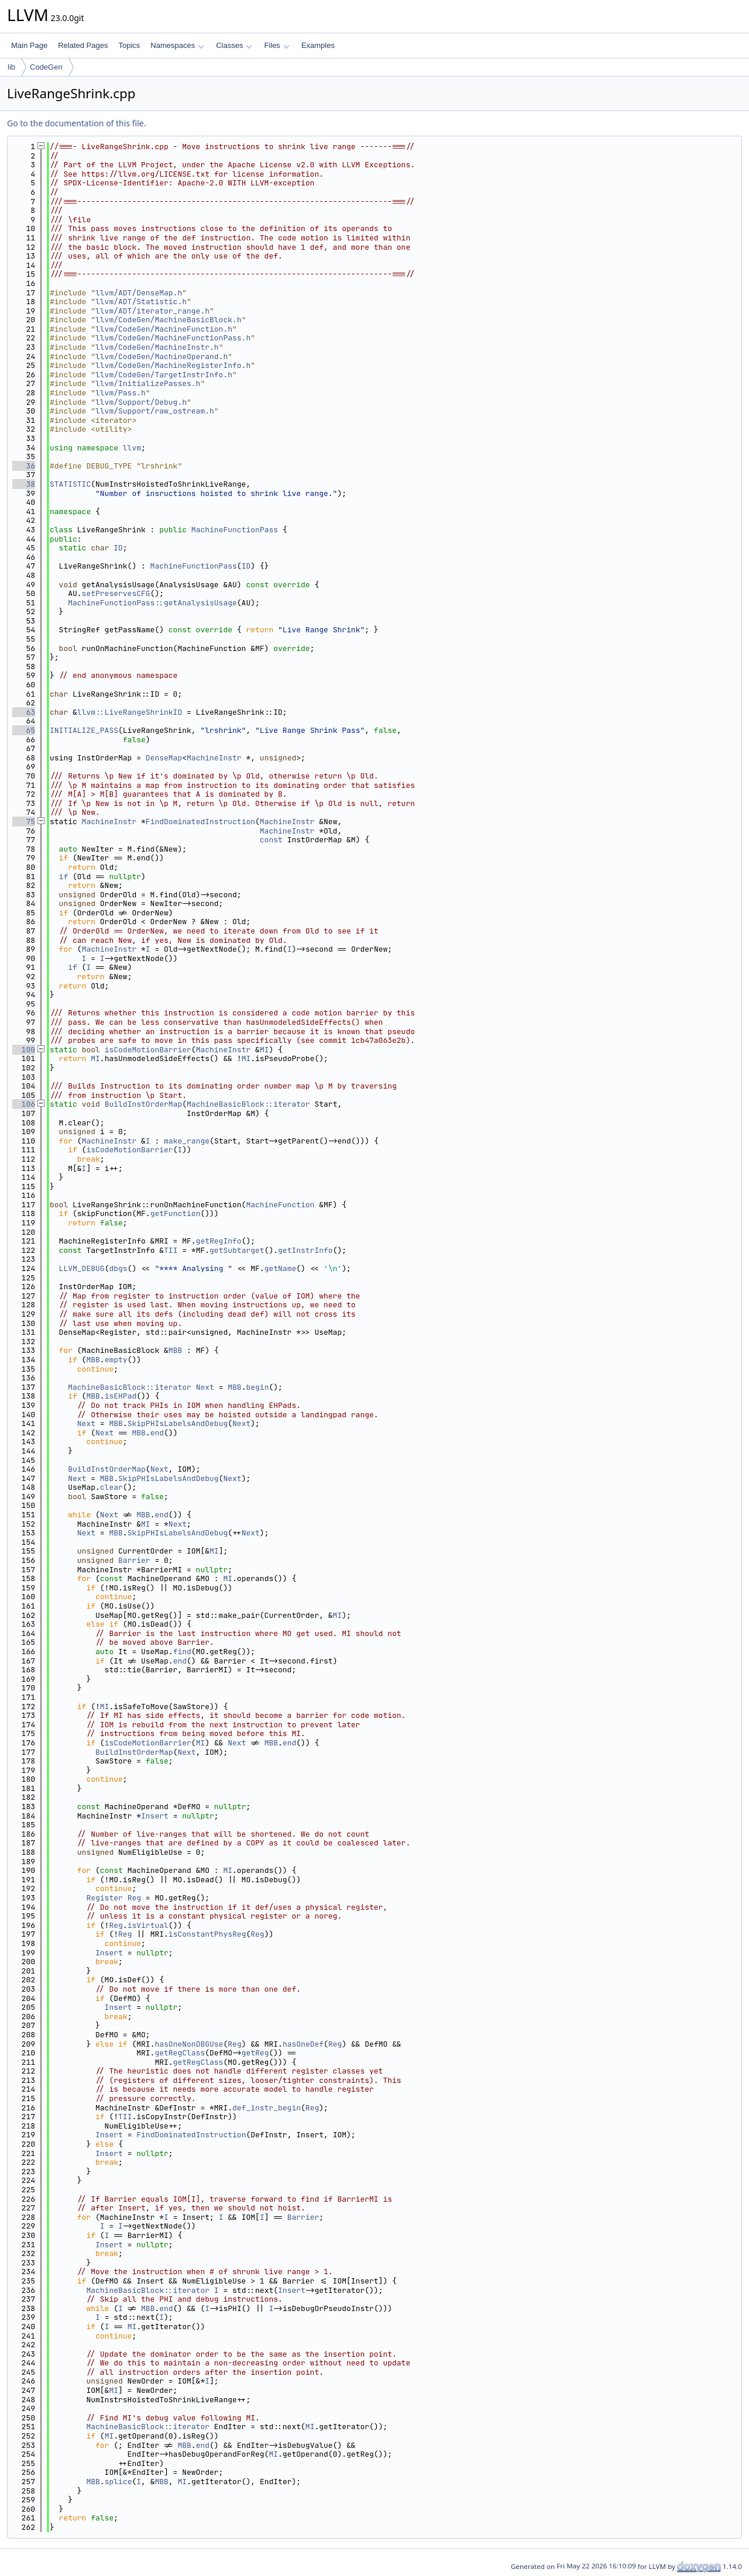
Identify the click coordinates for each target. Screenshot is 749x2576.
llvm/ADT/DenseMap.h (138, 293)
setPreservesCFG (116, 593)
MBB (175, 1350)
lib (11, 67)
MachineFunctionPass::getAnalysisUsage (152, 603)
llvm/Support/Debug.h (141, 402)
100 (23, 1050)
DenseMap (164, 758)
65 (23, 730)
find (182, 1652)
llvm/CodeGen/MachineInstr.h (157, 347)
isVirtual (148, 1925)
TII (170, 1250)
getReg (255, 2053)
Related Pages (83, 45)
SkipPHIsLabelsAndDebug (178, 1423)
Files (276, 45)
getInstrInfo (305, 1250)
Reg (134, 1898)
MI (264, 1050)
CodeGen (46, 67)
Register (104, 1898)
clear (111, 1487)
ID (118, 548)
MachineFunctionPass (234, 530)
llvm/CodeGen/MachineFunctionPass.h (172, 338)
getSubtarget (236, 1250)
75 (23, 821)
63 (23, 712)
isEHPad (121, 1396)
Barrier (134, 1560)
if (63, 876)
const (271, 840)
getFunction (175, 1213)
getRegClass (179, 2053)
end (157, 1433)
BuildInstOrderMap (144, 1104)
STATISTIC (70, 484)
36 (23, 466)
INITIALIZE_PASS (84, 730)
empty (116, 1360)
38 (23, 484)
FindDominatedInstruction (200, 821)
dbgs (118, 1268)
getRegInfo (219, 1241)
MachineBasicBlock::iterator (248, 1104)
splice (118, 2482)
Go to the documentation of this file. (76, 123)
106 (23, 1104)
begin (257, 1387)
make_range (186, 1141)
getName (280, 1268)
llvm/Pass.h (120, 393)
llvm (132, 448)
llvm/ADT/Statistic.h (141, 301)
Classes (234, 45)
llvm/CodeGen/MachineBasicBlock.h (168, 320)
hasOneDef (303, 2044)
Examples (318, 45)
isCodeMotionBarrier (148, 1050)
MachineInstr (214, 758)
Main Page (29, 45)
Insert (155, 1816)
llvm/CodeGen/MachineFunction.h (163, 329)
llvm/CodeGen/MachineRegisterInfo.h (172, 365)
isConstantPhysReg (207, 1934)
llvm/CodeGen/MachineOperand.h (161, 356)
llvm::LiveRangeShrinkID (129, 712)
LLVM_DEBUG (82, 1268)
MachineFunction (280, 1205)
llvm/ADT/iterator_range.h (152, 311)
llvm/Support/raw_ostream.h (154, 411)
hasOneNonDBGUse (188, 2044)
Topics (129, 45)
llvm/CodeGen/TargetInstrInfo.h (163, 375)
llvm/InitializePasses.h (147, 383)
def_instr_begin (266, 2108)
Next (205, 1387)
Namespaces (177, 45)
